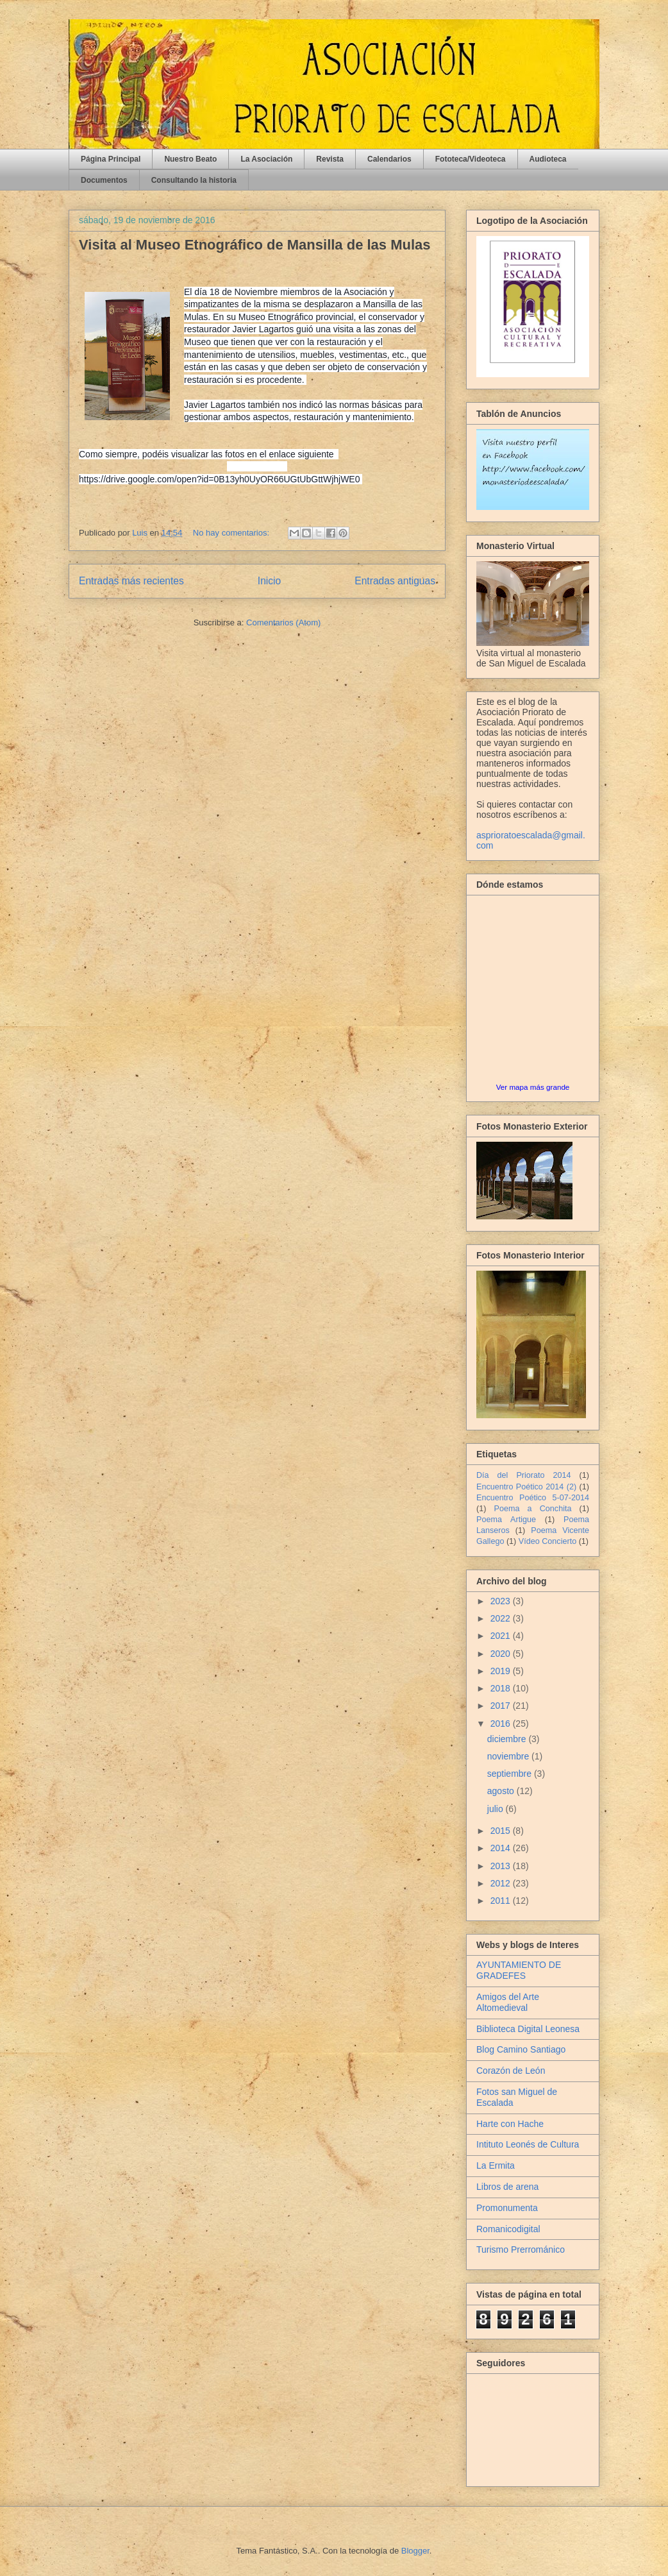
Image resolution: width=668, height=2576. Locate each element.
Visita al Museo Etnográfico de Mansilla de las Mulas (255, 245)
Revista (330, 159)
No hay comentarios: (232, 533)
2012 (501, 1883)
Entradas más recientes (131, 580)
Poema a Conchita (533, 1508)
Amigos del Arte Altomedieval (507, 2002)
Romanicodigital (508, 2229)
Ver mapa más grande (533, 1087)
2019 (501, 1671)
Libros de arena (507, 2187)
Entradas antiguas (395, 580)
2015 (501, 1831)
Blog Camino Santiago (520, 2049)
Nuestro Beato (190, 159)
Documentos (104, 180)
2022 (501, 1618)
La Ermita (495, 2165)
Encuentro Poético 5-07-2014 (532, 1497)
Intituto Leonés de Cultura (527, 2144)
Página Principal (110, 159)
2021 (501, 1636)
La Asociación (266, 159)
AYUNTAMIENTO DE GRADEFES (518, 1970)
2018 (501, 1688)
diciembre (508, 1739)
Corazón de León (510, 2070)
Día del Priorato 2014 (523, 1475)
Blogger (415, 2550)
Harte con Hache (510, 2124)
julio (496, 1809)
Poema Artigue (506, 1519)
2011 (501, 1900)
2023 (501, 1601)
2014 (501, 1848)
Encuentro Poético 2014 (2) (526, 1486)
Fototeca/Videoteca (470, 159)
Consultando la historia (194, 180)
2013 (501, 1866)
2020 (501, 1653)
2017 (501, 1705)
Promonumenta (507, 2208)
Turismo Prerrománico (520, 2249)
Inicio (269, 580)
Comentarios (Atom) (283, 622)
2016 (501, 1723)
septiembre (510, 1773)
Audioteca (548, 159)
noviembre (509, 1756)
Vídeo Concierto (547, 1541)
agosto (502, 1791)
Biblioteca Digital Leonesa (528, 2029)
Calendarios (389, 159)
